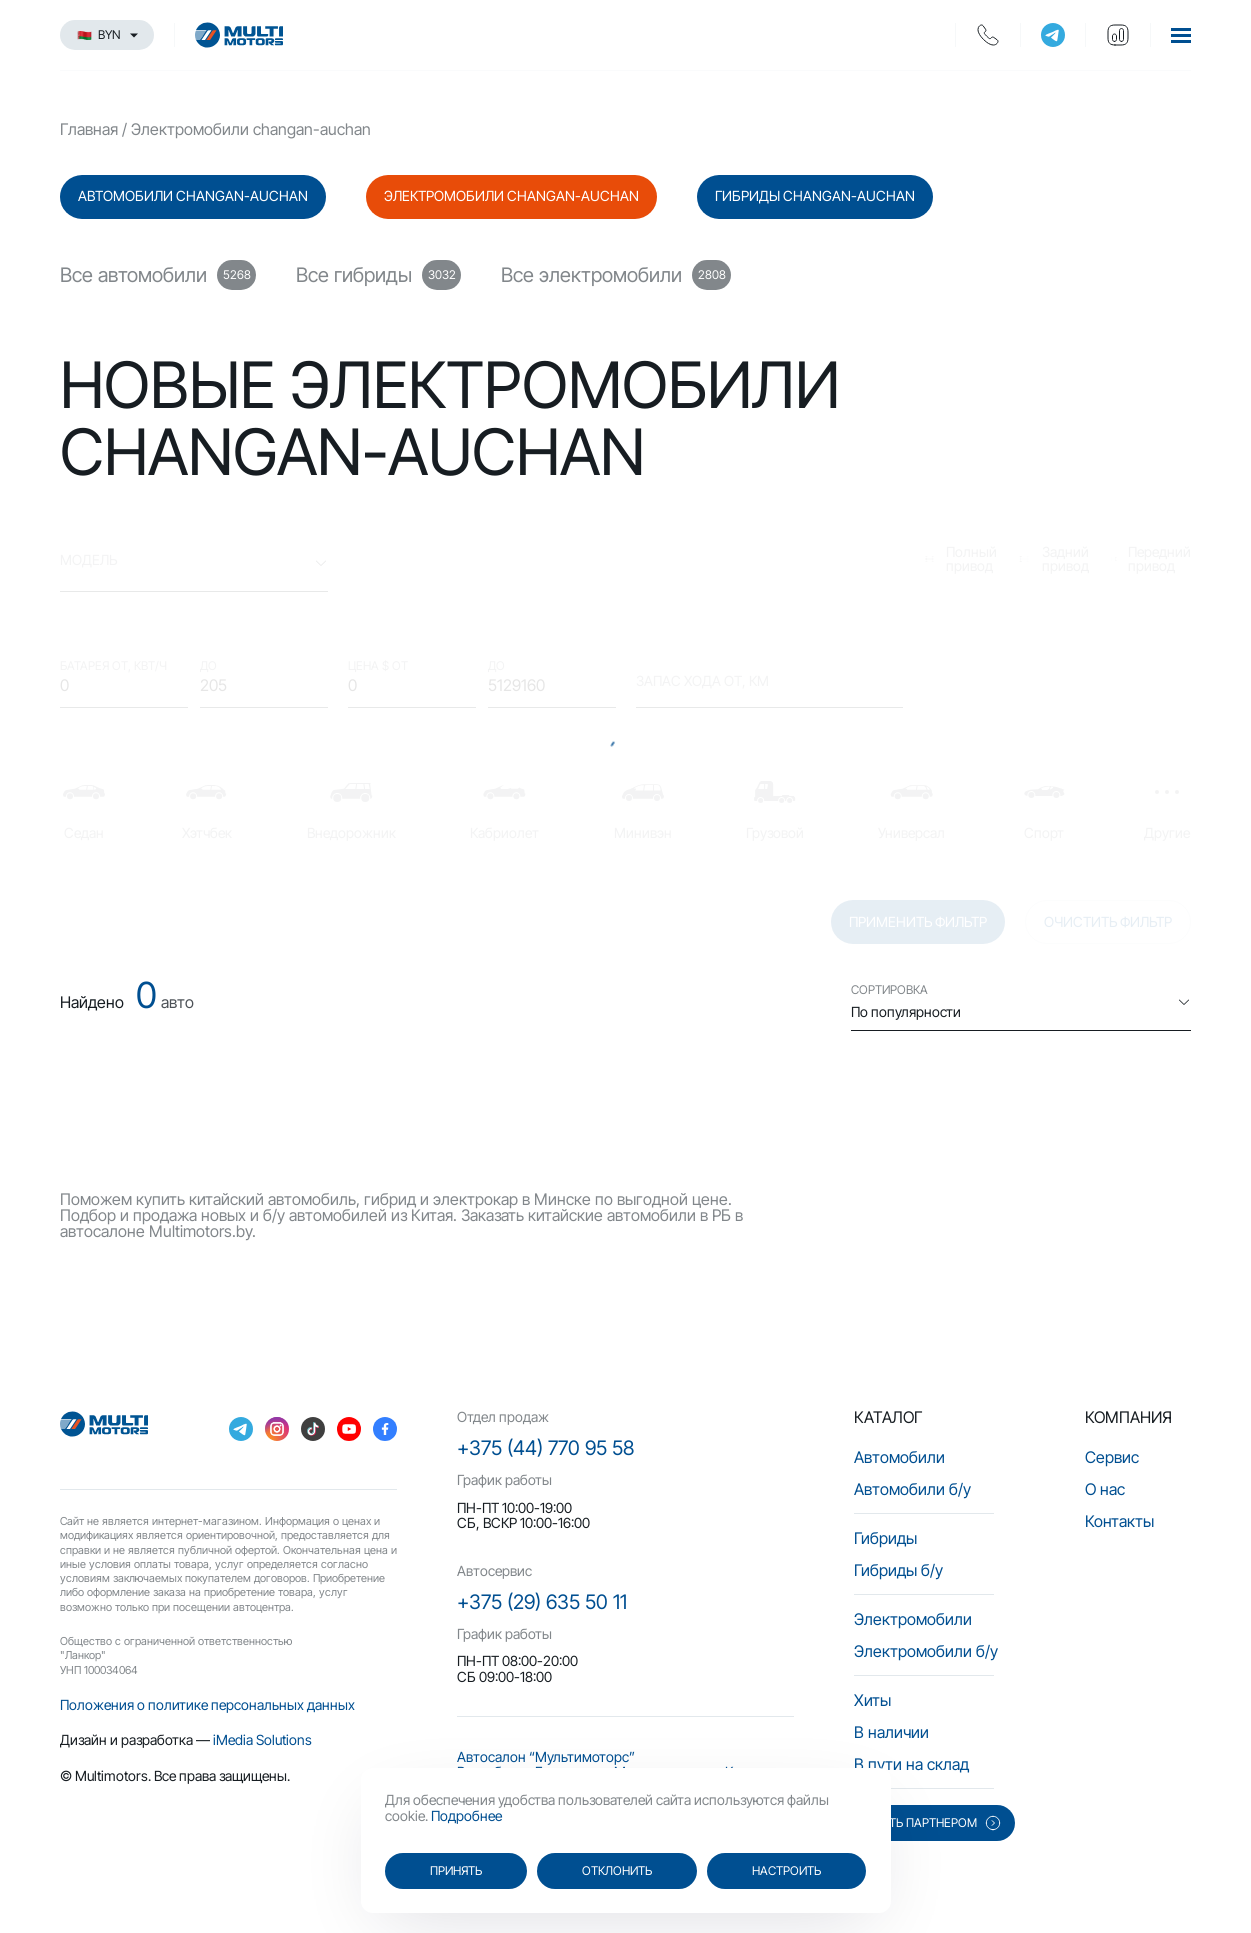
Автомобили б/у (912, 1489)
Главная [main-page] (89, 129)
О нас (1105, 1489)
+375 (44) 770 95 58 (545, 1448)
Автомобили (899, 1457)
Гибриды (885, 1538)
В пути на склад (911, 1764)
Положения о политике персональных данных (207, 1704)
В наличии (891, 1732)
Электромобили (913, 1619)
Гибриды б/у (898, 1570)
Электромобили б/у (926, 1651)
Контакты (1119, 1521)
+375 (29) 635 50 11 (542, 1602)
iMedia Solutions (262, 1739)
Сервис (1112, 1457)
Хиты (872, 1700)
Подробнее (466, 1815)
